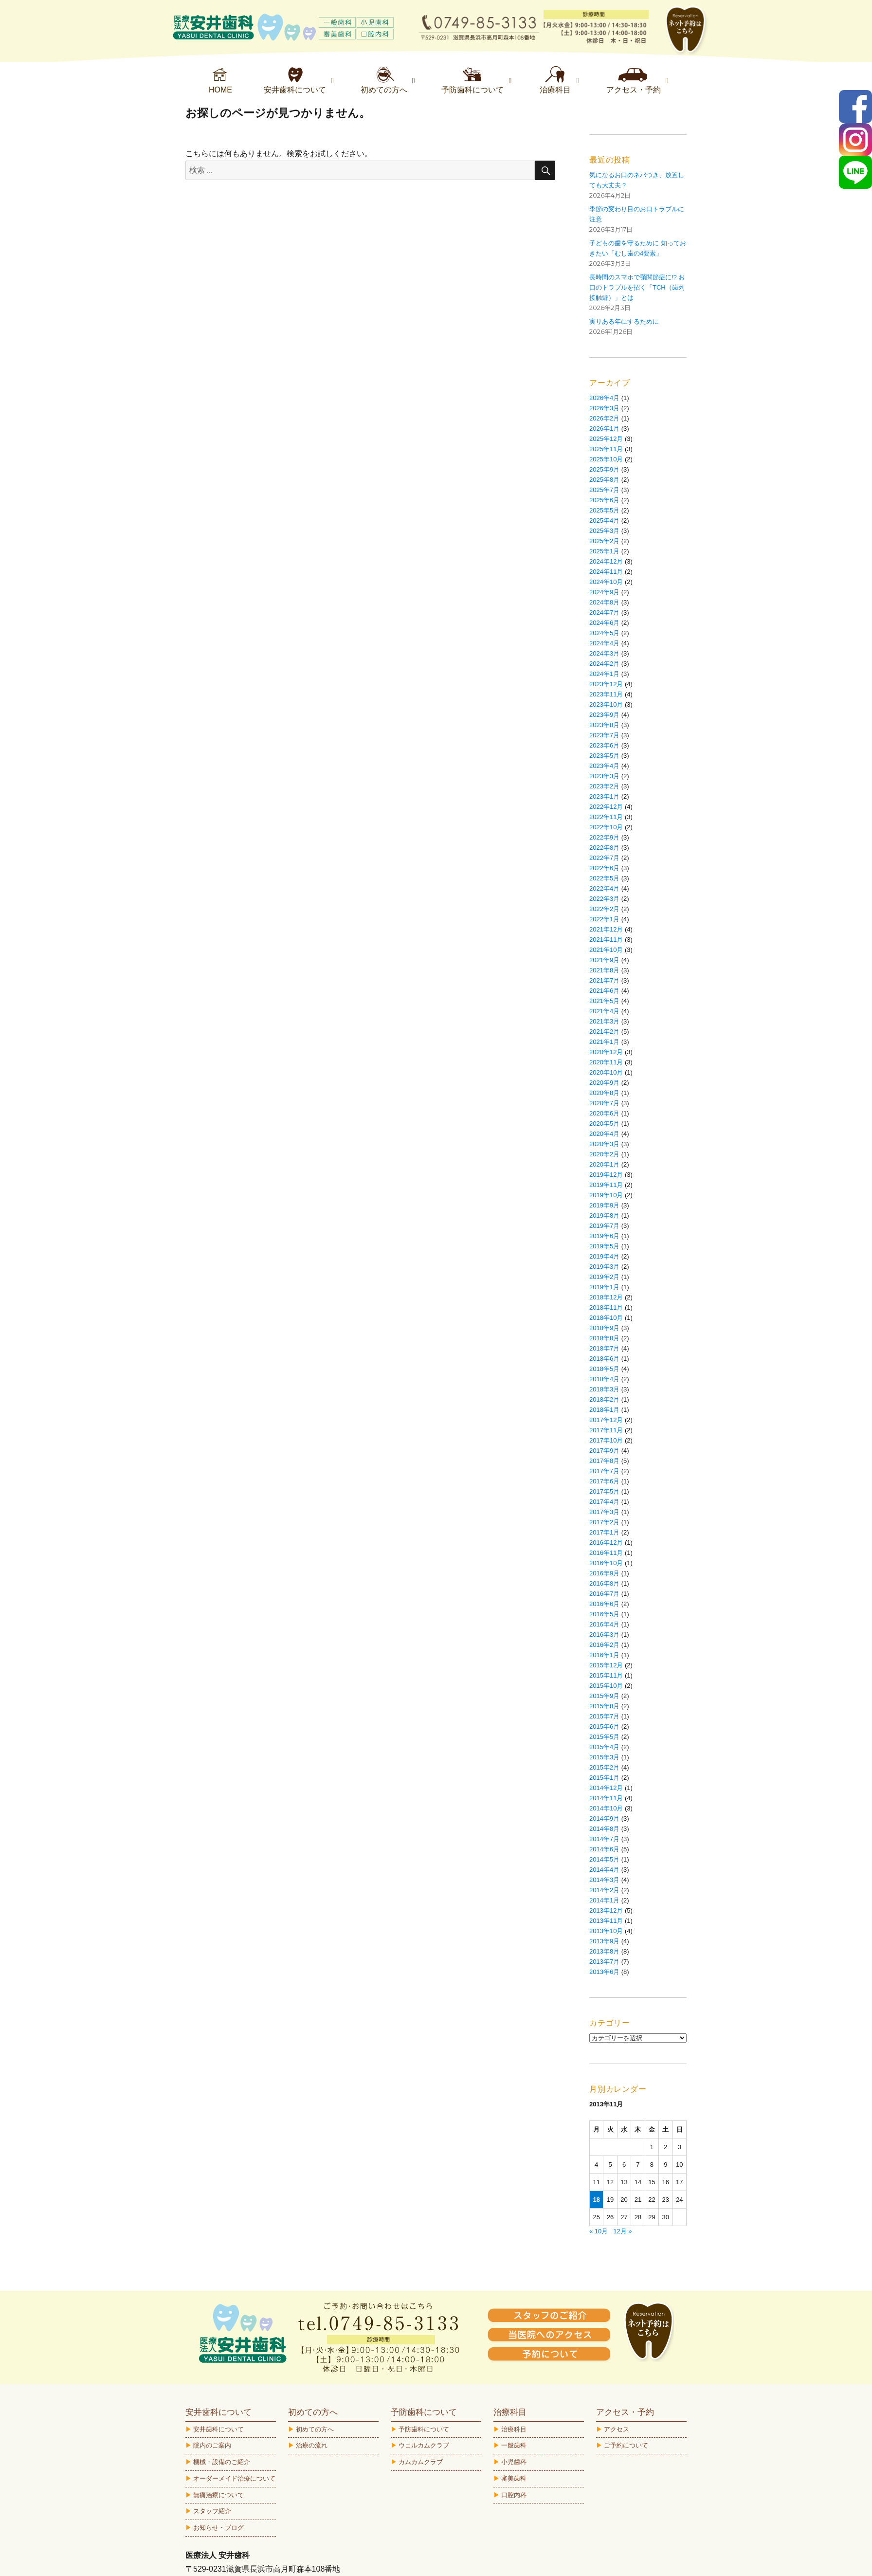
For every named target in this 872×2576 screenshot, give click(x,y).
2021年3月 (604, 1021)
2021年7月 (604, 980)
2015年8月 (604, 1706)
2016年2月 (604, 1644)
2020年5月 (604, 1123)
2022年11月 (606, 817)
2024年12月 (606, 561)
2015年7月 (604, 1716)
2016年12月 (606, 1542)
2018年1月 (604, 1409)
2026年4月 (604, 398)
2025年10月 (606, 459)
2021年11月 (606, 939)
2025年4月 (604, 520)
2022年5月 (604, 878)
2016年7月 (604, 1593)
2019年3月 (604, 1266)
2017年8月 (604, 1460)
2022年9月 (604, 837)
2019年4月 (604, 1256)
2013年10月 (606, 1931)
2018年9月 (604, 1328)
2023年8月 (604, 725)
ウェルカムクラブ (424, 2445)
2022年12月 (606, 806)
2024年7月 (604, 612)
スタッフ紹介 (212, 2511)
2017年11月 (606, 1430)
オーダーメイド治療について (234, 2478)
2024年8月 (604, 602)
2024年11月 (606, 571)
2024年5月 (604, 633)
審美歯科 (514, 2478)
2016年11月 (606, 1552)
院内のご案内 (212, 2445)
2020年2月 (604, 1154)
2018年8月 (604, 1338)
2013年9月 (604, 1941)
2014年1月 (604, 1900)
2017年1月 (604, 1532)
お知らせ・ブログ (218, 2527)
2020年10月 (606, 1072)
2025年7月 (604, 489)
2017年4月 (604, 1501)
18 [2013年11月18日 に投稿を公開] (596, 2199)
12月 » (622, 2231)
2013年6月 (604, 1971)
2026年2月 (604, 418)
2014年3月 (604, 1879)
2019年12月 (606, 1174)
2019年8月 (604, 1215)
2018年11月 (606, 1307)
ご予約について (626, 2445)
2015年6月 (604, 1726)
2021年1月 (604, 1041)
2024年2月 (604, 663)
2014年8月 (604, 1828)
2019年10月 (606, 1195)
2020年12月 (606, 1052)
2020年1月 (604, 1164)
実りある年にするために (624, 321)
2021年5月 (604, 1001)
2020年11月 (606, 1062)
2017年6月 (604, 1481)
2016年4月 (604, 1624)
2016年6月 (604, 1604)
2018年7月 (604, 1348)
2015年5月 (604, 1736)
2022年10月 (606, 827)
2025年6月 (604, 500)
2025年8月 (604, 479)
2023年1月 (604, 796)
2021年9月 (604, 960)
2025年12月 (606, 438)
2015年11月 (606, 1675)
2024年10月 (606, 581)
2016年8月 (604, 1583)
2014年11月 (606, 1798)
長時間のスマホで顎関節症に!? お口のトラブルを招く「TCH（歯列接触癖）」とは (637, 287)
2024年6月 (604, 622)
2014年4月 (604, 1869)
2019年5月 (604, 1246)
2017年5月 (604, 1491)
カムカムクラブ (421, 2462)
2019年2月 (604, 1276)
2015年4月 (604, 1747)
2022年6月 (604, 868)
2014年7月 (604, 1839)
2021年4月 (604, 1011)
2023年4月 (604, 765)
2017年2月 (604, 1522)
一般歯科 (514, 2445)
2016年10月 (606, 1563)
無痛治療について (218, 2495)
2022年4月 (604, 888)
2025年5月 (604, 510)
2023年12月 (606, 684)
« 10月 (598, 2231)
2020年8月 (604, 1092)
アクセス (616, 2429)
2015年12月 (606, 1665)
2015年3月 (604, 1757)
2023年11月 (606, 694)
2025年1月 (604, 551)
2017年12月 (606, 1420)
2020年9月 (604, 1082)
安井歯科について (218, 2429)
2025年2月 (604, 541)
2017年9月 (604, 1450)
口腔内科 (514, 2495)
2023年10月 (606, 704)
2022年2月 (604, 909)
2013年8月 (604, 1951)
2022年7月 (604, 857)
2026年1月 (604, 428)
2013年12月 (606, 1910)
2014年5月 (604, 1859)
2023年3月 (604, 776)
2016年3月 (604, 1634)
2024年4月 (604, 643)
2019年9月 (604, 1205)
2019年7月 (604, 1225)
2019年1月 (604, 1287)
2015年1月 (604, 1777)
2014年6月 (604, 1849)
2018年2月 (604, 1399)
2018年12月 (606, 1297)
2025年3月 (604, 530)
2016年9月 (604, 1573)
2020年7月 (604, 1103)
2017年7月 (604, 1471)
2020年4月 (604, 1133)
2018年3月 (604, 1389)
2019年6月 (604, 1236)
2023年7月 (604, 735)
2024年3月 (604, 653)
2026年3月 (604, 408)
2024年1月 (604, 673)
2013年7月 (604, 1961)
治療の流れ (311, 2445)
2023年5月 (604, 755)
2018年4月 (604, 1379)
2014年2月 (604, 1890)
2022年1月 (604, 919)
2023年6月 (604, 745)
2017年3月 (604, 1512)
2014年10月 (606, 1808)
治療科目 (514, 2429)
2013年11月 (606, 1920)
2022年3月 (604, 898)
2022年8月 (604, 847)
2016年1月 (604, 1655)
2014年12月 (606, 1787)
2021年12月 (606, 929)
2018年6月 (604, 1358)
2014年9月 (604, 1818)
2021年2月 (604, 1031)
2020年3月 (604, 1144)
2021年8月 (604, 970)
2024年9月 (604, 592)
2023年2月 (604, 786)
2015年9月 (604, 1695)
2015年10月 (606, 1685)
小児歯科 (514, 2462)
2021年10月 (606, 949)
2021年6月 (604, 990)
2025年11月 (606, 449)
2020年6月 (604, 1113)
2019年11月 (606, 1184)
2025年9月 (604, 469)
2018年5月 (604, 1368)
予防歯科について (424, 2429)
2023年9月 (604, 714)
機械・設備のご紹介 (221, 2462)
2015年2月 (604, 1767)
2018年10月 (606, 1317)
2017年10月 (606, 1440)
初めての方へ (315, 2429)
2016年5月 (604, 1614)
